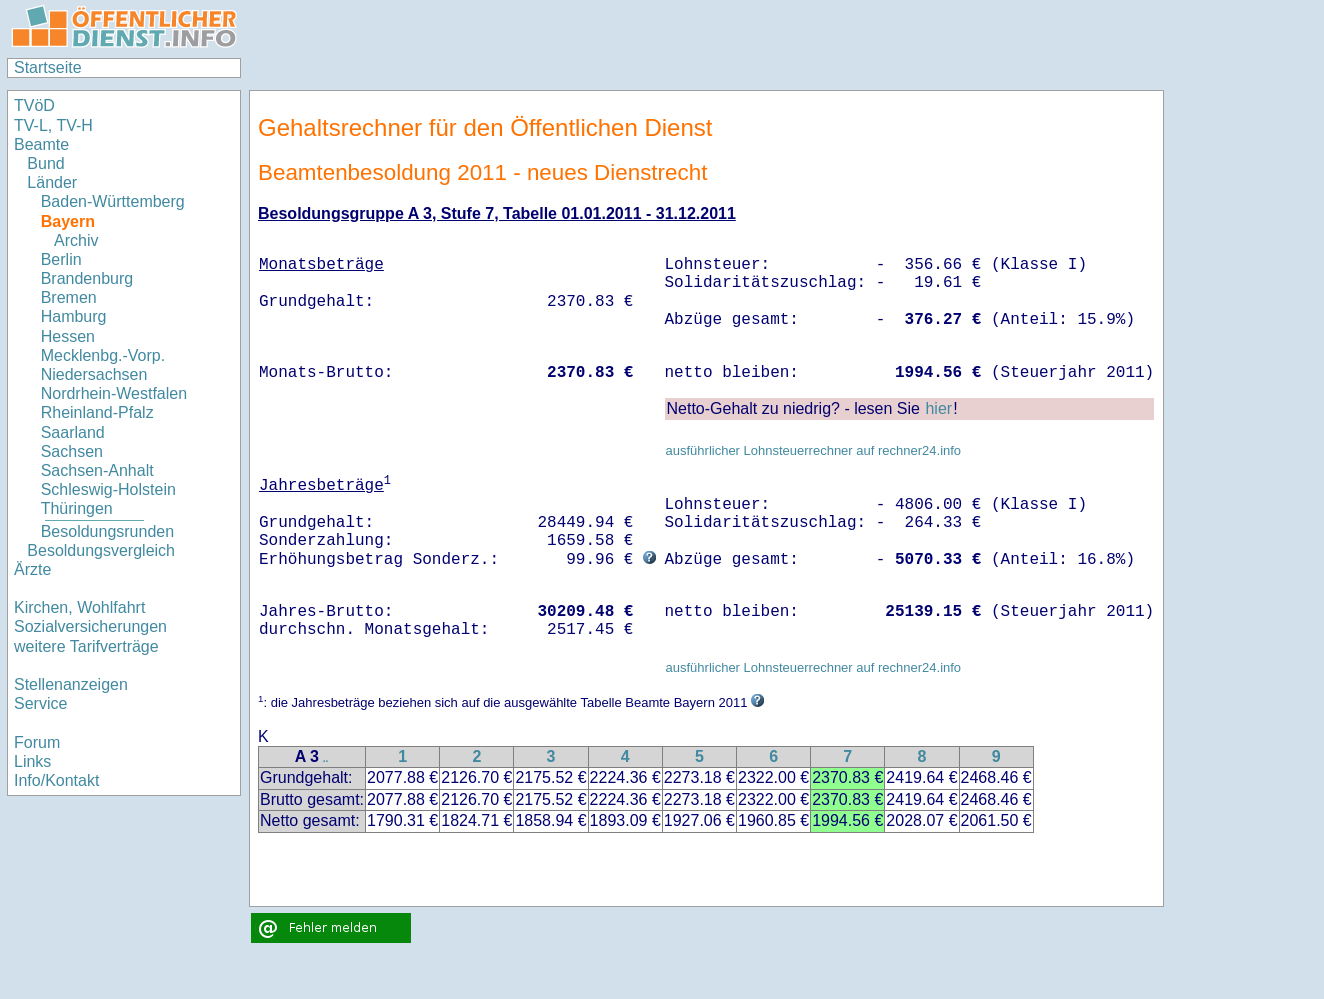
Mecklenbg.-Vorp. (103, 355)
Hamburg (74, 316)
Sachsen (72, 451)
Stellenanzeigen (71, 684)
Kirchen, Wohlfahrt (79, 607)
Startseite (48, 67)
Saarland (73, 432)
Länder (52, 182)
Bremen (69, 297)
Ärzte (32, 569)
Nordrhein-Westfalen (114, 393)
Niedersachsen (94, 374)
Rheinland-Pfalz (97, 412)
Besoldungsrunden (107, 531)
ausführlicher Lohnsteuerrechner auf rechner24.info (813, 450)
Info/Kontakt (56, 780)
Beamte (41, 144)
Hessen (68, 336)
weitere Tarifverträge (86, 646)
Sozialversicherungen (90, 626)
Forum (37, 742)
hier (938, 408)
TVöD (34, 105)
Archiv (76, 240)
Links (32, 761)
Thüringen (77, 508)
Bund (45, 163)
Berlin (61, 259)
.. (326, 758)
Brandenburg (87, 278)
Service (40, 703)
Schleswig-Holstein (108, 489)
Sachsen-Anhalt (97, 470)
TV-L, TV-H (53, 125)
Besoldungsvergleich (101, 550)
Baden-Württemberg (113, 201)
